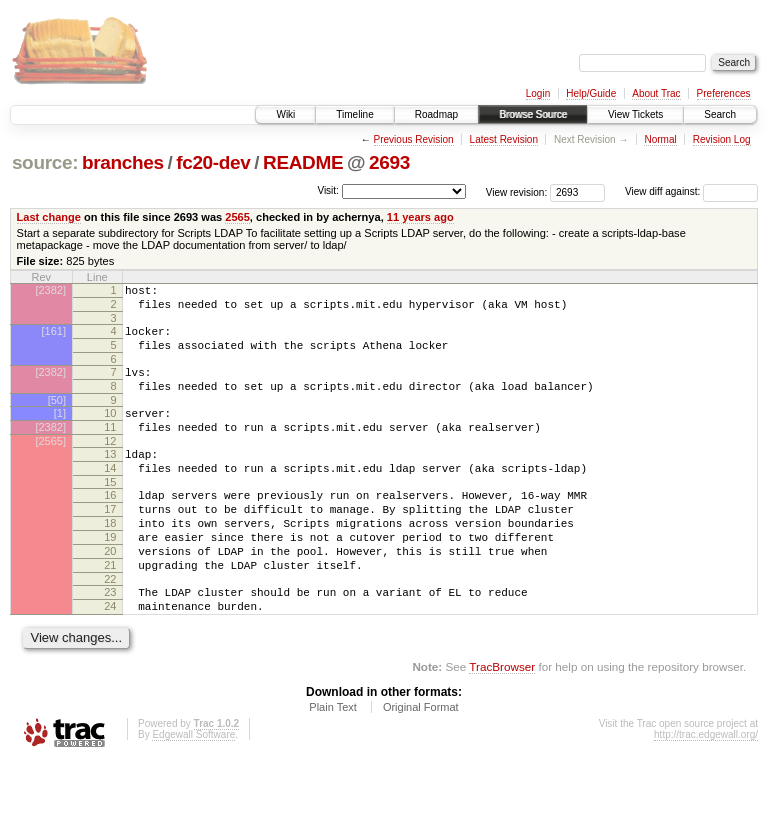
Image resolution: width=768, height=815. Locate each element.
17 (110, 542)
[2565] (50, 465)
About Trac (656, 93)
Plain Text (333, 761)
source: (45, 162)
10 (110, 431)
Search (720, 114)
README (303, 162)
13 (110, 478)
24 (110, 657)
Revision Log (722, 139)
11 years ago (420, 217)
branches (123, 162)
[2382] (50, 290)
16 (110, 525)
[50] (57, 418)
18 (110, 559)
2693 (389, 162)
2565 (237, 217)
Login (538, 93)
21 (110, 610)
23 (110, 640)
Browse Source (533, 114)
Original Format (421, 761)
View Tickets (635, 114)
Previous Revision (414, 139)
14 (110, 495)
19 (110, 576)
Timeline (354, 114)
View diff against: (691, 191)
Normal (660, 139)
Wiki (285, 114)
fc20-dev (213, 162)
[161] (54, 337)
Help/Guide (591, 93)
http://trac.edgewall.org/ (706, 788)
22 (110, 627)
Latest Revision (504, 139)
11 (110, 448)
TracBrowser (502, 720)
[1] (60, 431)
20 (110, 593)
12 (110, 465)
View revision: (517, 191)
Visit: (328, 190)
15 (110, 512)
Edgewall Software (193, 788)
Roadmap (436, 114)
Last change (49, 217)
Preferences (724, 93)
